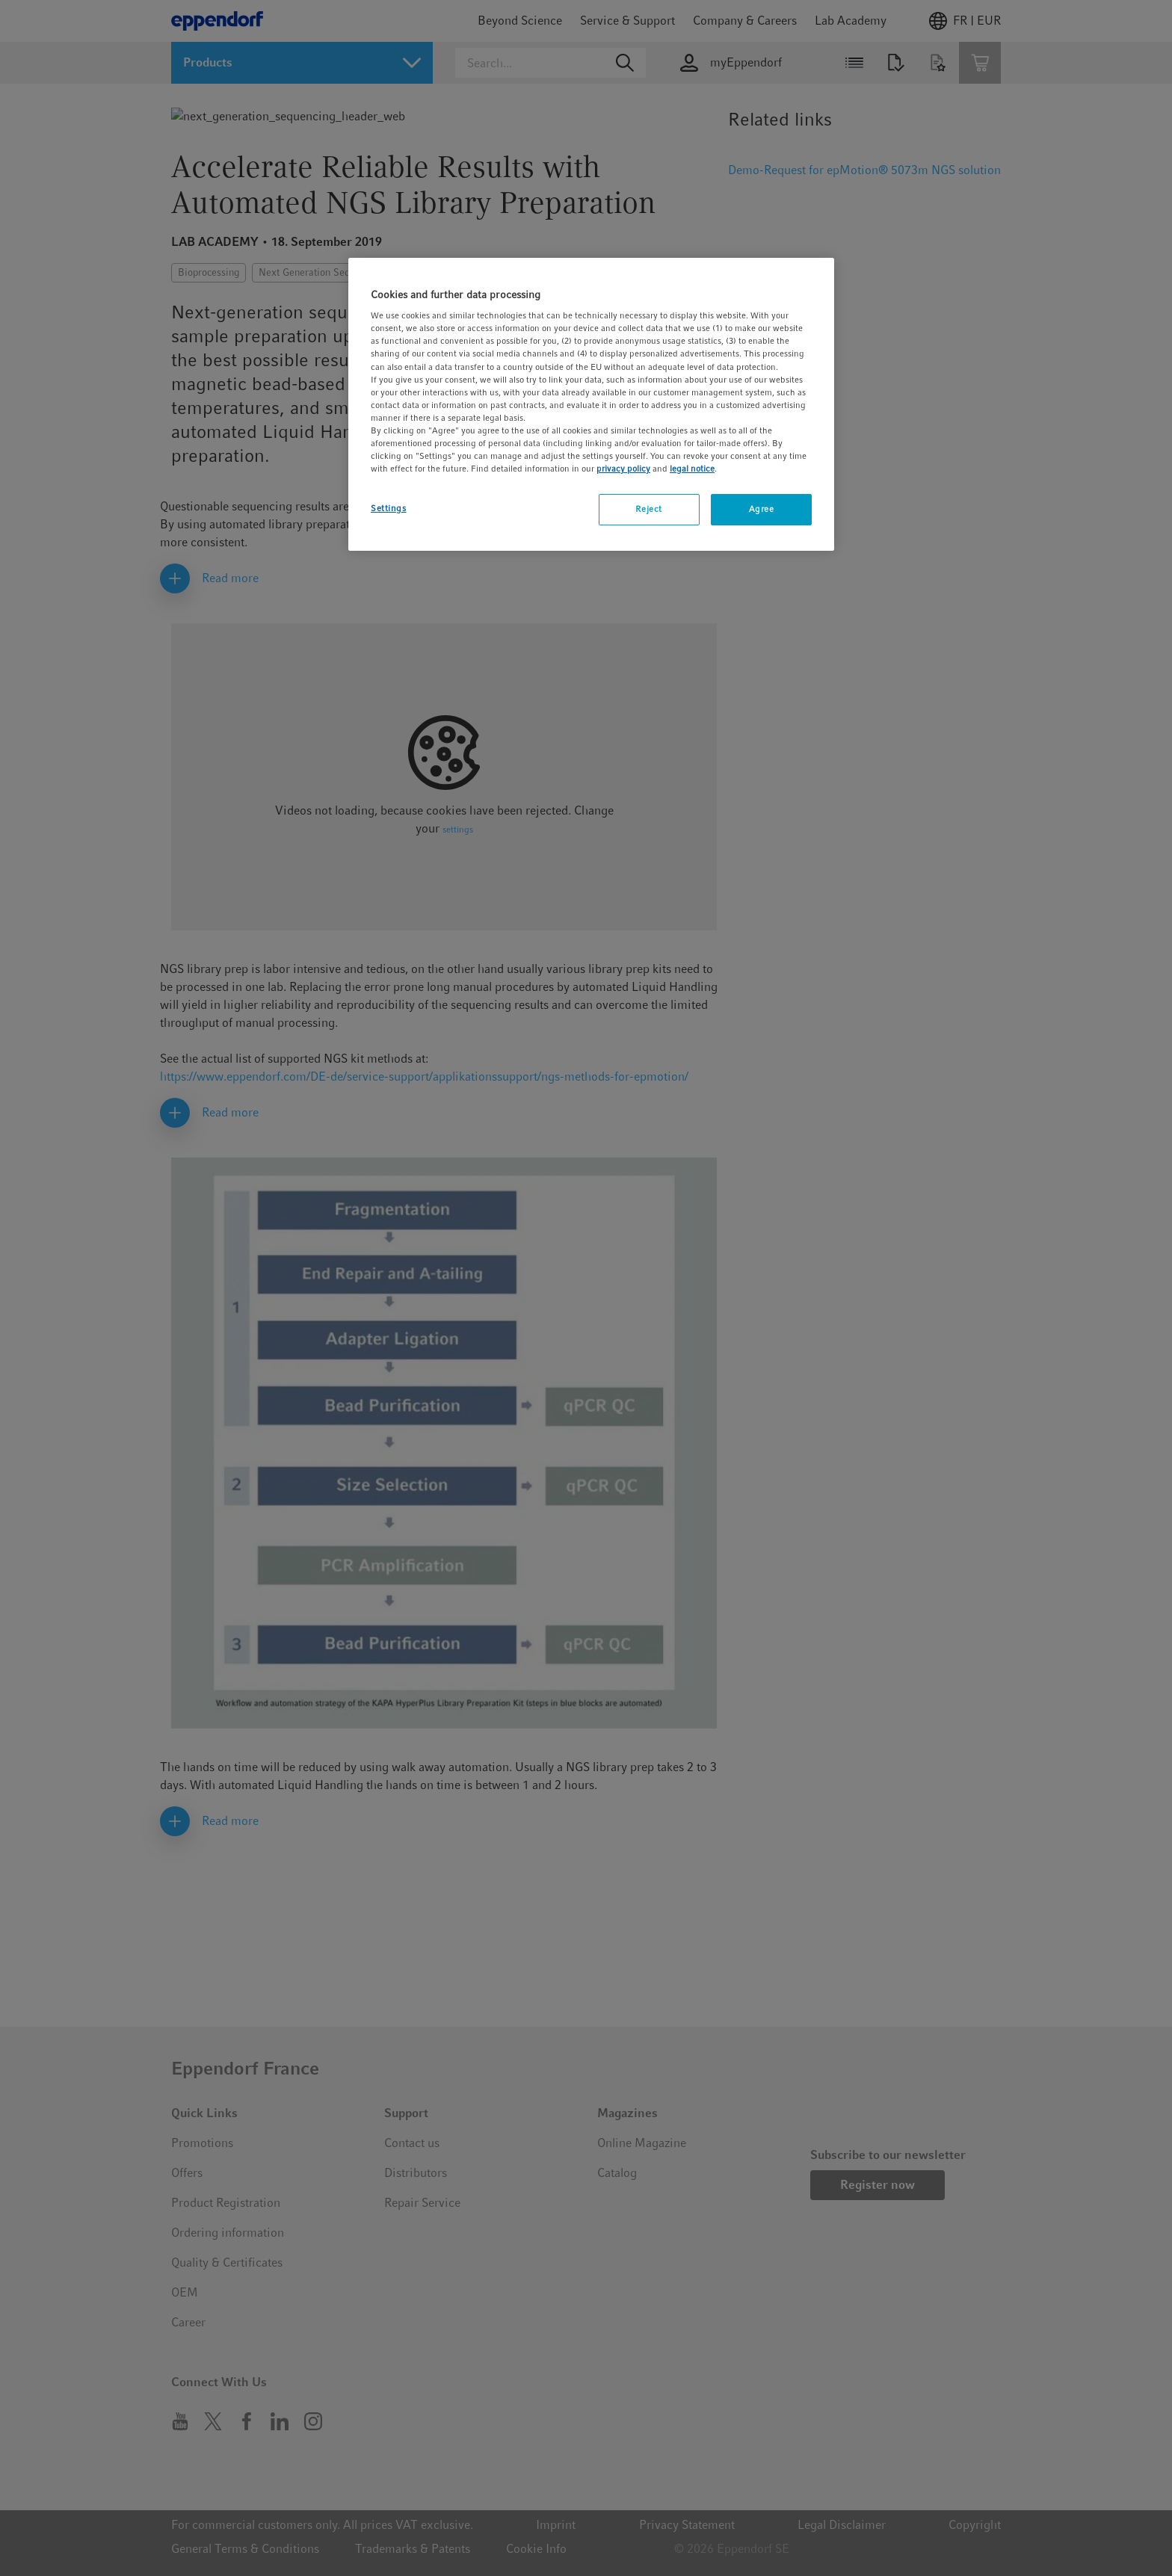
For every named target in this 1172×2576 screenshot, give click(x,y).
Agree (761, 509)
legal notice (692, 468)
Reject (648, 509)
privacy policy (623, 468)
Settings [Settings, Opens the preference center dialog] (389, 508)
